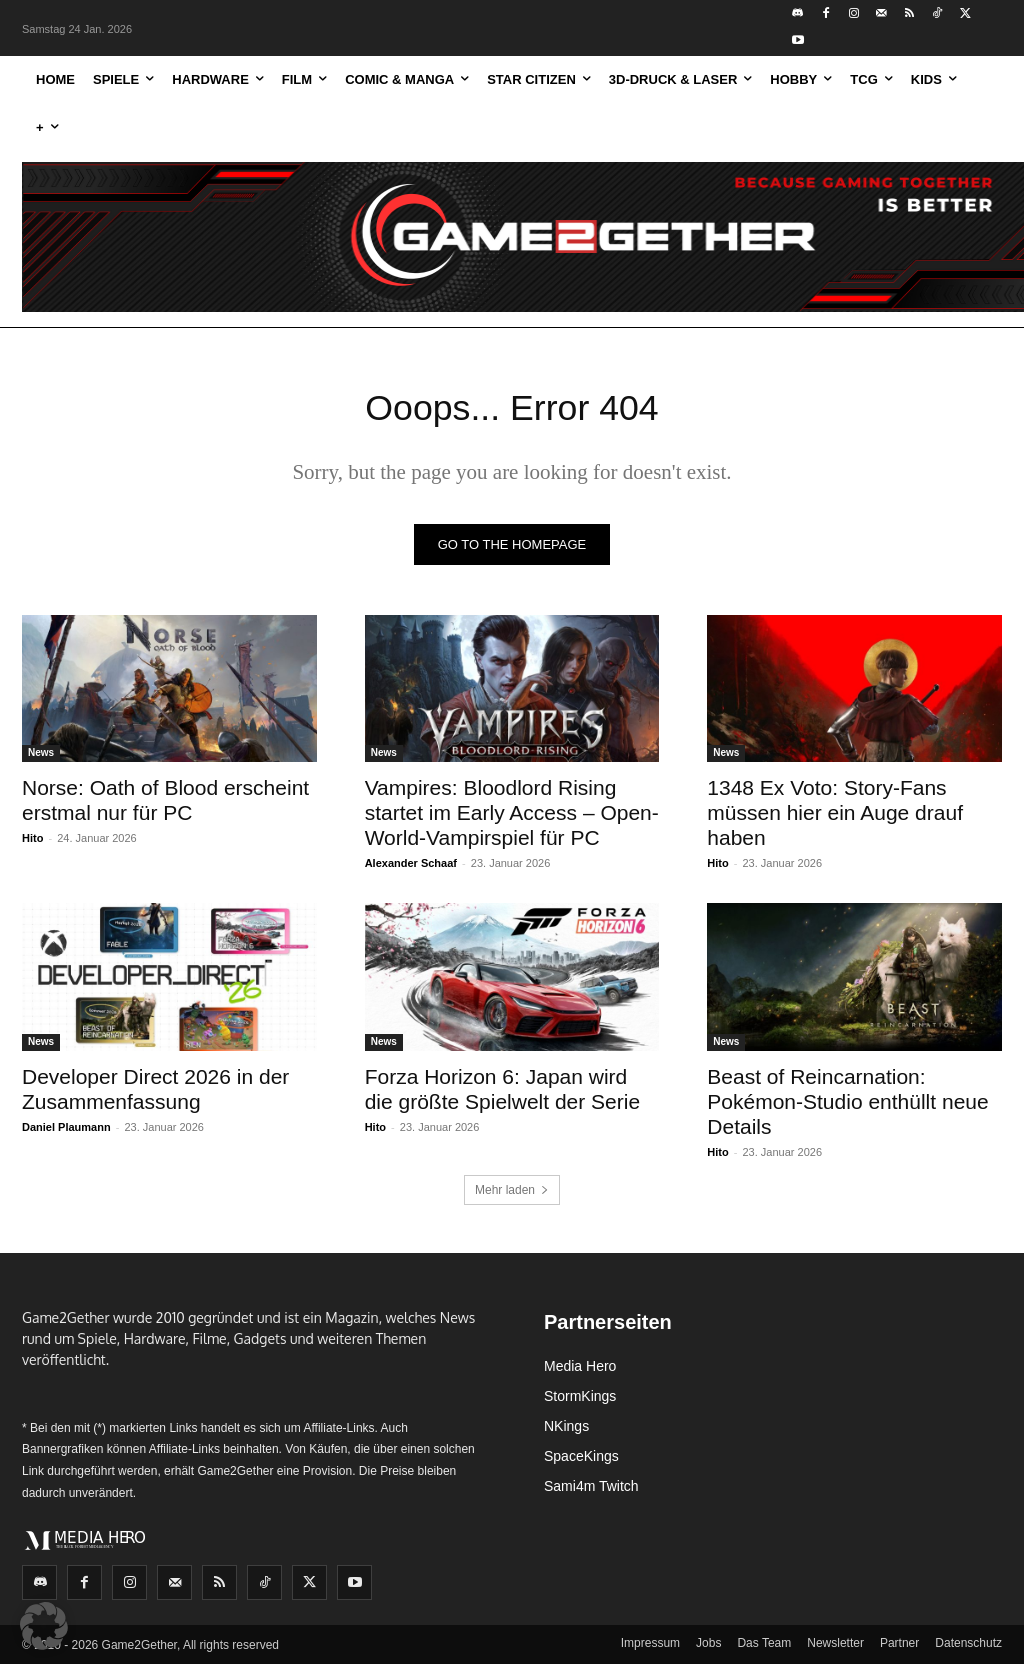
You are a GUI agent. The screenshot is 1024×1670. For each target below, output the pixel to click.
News (41, 758)
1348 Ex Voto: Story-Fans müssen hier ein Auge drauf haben (835, 818)
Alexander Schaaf (411, 869)
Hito (32, 844)
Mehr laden (512, 1196)
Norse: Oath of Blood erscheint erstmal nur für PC (165, 806)
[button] (44, 1626)
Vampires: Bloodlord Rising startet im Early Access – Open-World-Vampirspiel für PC (512, 818)
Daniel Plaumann (66, 1132)
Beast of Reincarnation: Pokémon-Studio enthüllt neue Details (847, 1106)
